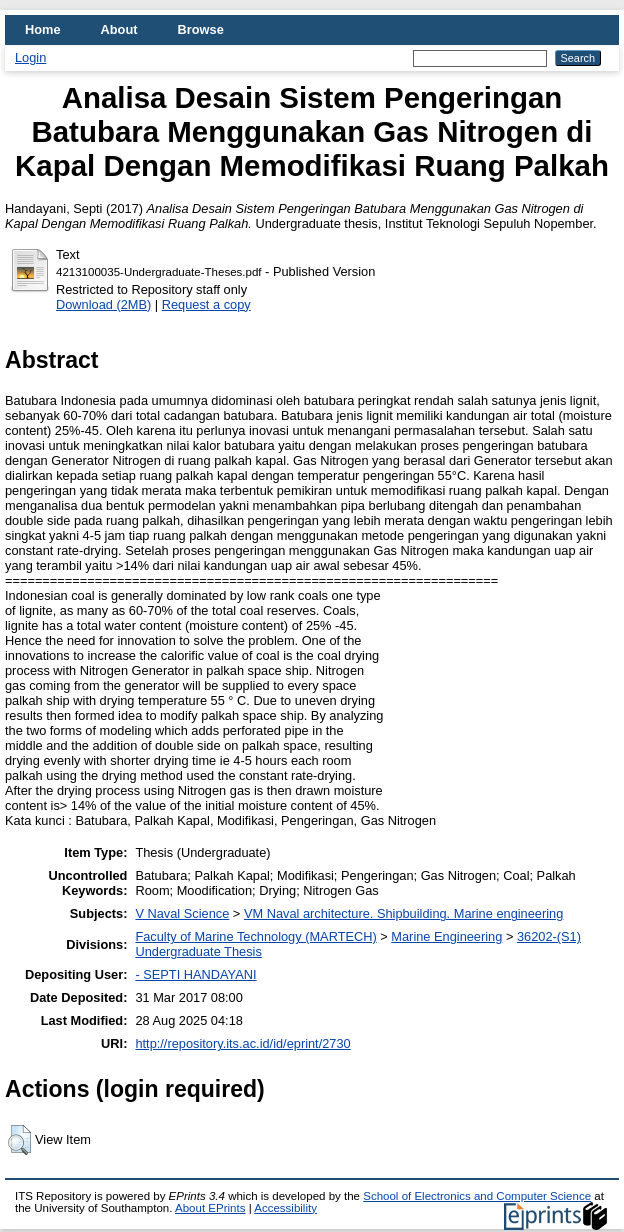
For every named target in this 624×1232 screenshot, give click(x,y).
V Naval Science (182, 913)
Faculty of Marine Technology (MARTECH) (255, 936)
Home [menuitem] (43, 29)
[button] (19, 1140)
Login (30, 57)
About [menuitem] (119, 29)
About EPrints (210, 1208)
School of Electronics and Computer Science (477, 1196)
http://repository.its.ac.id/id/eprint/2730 (242, 1043)
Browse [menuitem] (201, 29)
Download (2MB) (103, 304)
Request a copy (206, 304)
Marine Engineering (446, 936)
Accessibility (285, 1208)
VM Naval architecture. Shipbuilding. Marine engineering (403, 913)
